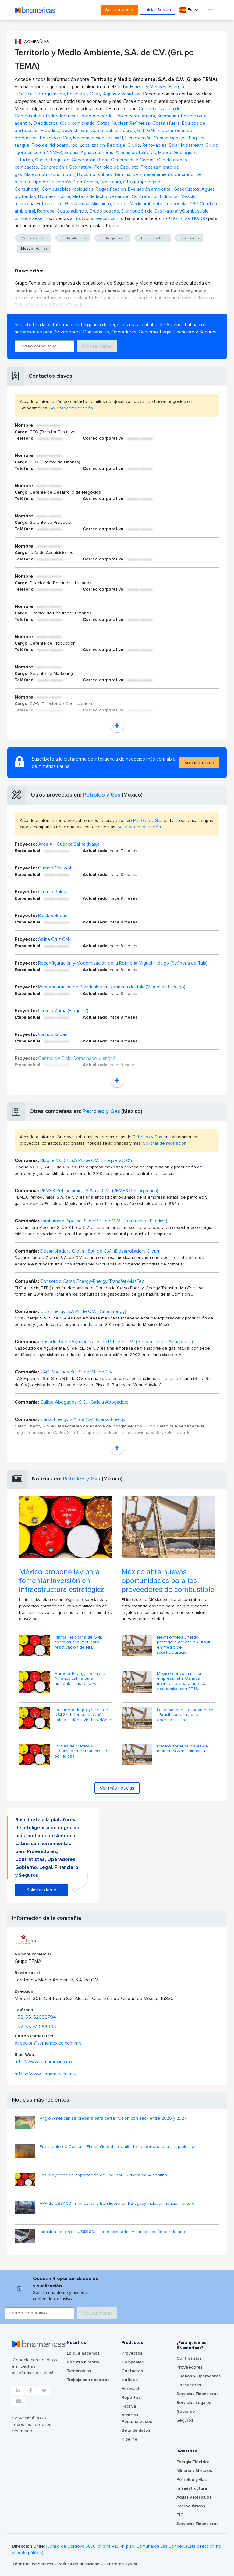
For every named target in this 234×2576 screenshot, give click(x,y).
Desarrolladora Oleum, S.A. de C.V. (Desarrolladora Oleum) (101, 1251)
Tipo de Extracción (51, 181)
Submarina (168, 115)
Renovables (154, 145)
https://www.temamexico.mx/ (45, 2073)
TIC (179, 2515)
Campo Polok (52, 891)
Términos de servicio (33, 2564)
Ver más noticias (117, 1788)
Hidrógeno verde (95, 115)
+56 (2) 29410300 (187, 218)
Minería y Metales (148, 86)
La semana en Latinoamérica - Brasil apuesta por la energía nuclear (185, 1715)
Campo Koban (52, 1034)
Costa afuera (166, 123)
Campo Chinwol (54, 867)
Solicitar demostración (71, 408)
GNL (151, 130)
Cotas (103, 123)
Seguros (184, 2420)
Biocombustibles (94, 174)
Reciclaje (116, 145)
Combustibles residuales (68, 189)
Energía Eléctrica (193, 2462)
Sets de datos (136, 2430)
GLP (141, 130)
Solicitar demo (119, 10)
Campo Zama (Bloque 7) (63, 1010)
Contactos (132, 2371)
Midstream (192, 145)
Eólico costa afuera (135, 115)
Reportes (131, 2397)
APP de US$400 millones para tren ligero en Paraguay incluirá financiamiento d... (118, 2203)
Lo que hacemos (83, 2353)
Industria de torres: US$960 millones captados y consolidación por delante (113, 2232)
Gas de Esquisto (52, 159)
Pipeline (129, 2439)
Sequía (71, 152)
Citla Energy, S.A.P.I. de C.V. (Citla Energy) (83, 1311)
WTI (119, 137)
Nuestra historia (83, 2362)
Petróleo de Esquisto (116, 167)
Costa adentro (72, 211)
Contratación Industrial (155, 196)
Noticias (130, 2380)
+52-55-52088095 (35, 2026)
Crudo (133, 145)
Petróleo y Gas (82, 94)
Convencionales (170, 137)
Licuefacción (138, 137)
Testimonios (79, 2371)
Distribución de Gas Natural (149, 211)
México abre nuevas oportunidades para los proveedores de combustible (168, 1580)
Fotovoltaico (50, 203)
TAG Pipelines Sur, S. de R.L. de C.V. (76, 1371)
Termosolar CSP (181, 203)
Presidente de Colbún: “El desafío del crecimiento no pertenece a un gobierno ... (119, 2147)
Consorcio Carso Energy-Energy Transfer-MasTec (92, 1281)
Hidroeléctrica (60, 115)
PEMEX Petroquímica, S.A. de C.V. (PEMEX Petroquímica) (99, 1190)
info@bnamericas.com (97, 218)
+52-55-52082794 (35, 2017)
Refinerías (139, 123)
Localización (92, 145)
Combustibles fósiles (112, 130)
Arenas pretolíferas (135, 152)
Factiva (129, 2406)
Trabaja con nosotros (88, 2380)
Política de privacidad (79, 2564)
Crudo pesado (104, 211)
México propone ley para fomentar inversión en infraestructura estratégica (62, 1580)
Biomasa (47, 196)
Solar (174, 145)
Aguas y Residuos (121, 94)
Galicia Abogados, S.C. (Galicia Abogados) (84, 1402)
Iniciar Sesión (158, 10)
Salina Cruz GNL (54, 939)
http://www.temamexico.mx (44, 2061)
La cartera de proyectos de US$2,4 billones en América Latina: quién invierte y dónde (83, 1715)
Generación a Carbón (133, 159)
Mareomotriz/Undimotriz (49, 174)
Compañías (133, 2362)
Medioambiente (146, 203)
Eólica (64, 196)
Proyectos (132, 2353)
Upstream (110, 181)
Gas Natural (77, 203)
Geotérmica (85, 181)
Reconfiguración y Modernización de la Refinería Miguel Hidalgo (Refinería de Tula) (122, 963)
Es (186, 10)
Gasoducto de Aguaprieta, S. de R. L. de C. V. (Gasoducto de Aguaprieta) (116, 1341)
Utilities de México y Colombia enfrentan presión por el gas (82, 1751)
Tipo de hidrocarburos (54, 145)
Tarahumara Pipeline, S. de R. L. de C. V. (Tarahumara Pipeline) (103, 1220)
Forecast (131, 2389)
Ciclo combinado (77, 123)
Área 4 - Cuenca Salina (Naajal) (70, 844)
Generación (83, 159)
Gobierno (185, 2411)
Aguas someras (96, 152)
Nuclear (119, 123)
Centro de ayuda (120, 2564)
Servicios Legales (193, 2403)
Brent (103, 159)
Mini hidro (101, 203)
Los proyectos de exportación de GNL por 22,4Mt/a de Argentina (103, 2175)
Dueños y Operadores (198, 2376)
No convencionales (93, 137)
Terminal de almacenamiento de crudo (153, 174)
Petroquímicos (50, 94)
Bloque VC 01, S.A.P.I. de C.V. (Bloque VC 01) (86, 1160)
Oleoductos (45, 123)
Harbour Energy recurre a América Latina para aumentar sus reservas (80, 1678)
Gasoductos (186, 189)
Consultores (188, 2385)
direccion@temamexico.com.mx (48, 2043)
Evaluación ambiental (150, 189)
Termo (120, 203)
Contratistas (189, 2358)
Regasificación (111, 189)
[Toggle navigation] (210, 9)
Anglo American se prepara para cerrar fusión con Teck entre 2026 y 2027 (113, 2118)
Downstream (74, 130)
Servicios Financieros (197, 2394)
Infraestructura (191, 2488)
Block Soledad (53, 915)
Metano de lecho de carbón (100, 196)
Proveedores (189, 2367)
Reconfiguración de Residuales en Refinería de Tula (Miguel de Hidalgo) (111, 986)
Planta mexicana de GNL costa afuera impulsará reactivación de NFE (78, 1642)
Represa (46, 211)
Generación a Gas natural (66, 167)
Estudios (50, 130)
